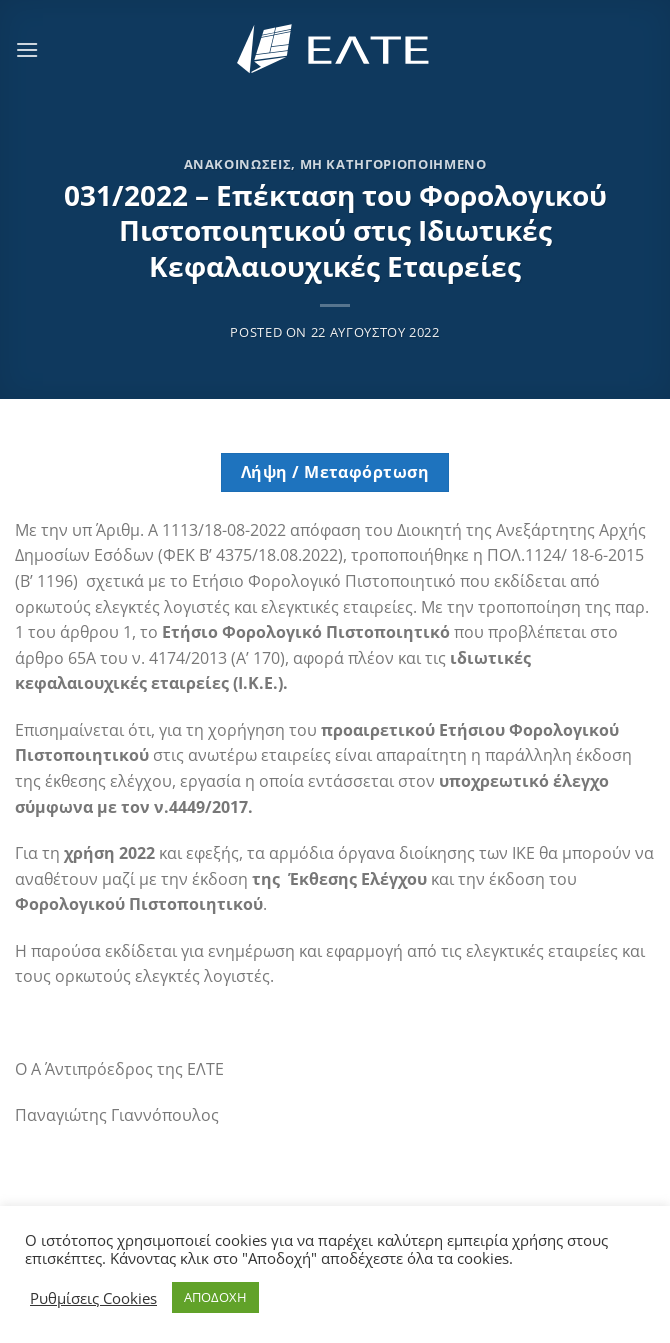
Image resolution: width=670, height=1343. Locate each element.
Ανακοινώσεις (238, 164)
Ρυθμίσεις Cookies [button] (93, 1298)
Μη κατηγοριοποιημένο (393, 164)
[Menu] (27, 49)
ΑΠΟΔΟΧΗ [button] (215, 1297)
